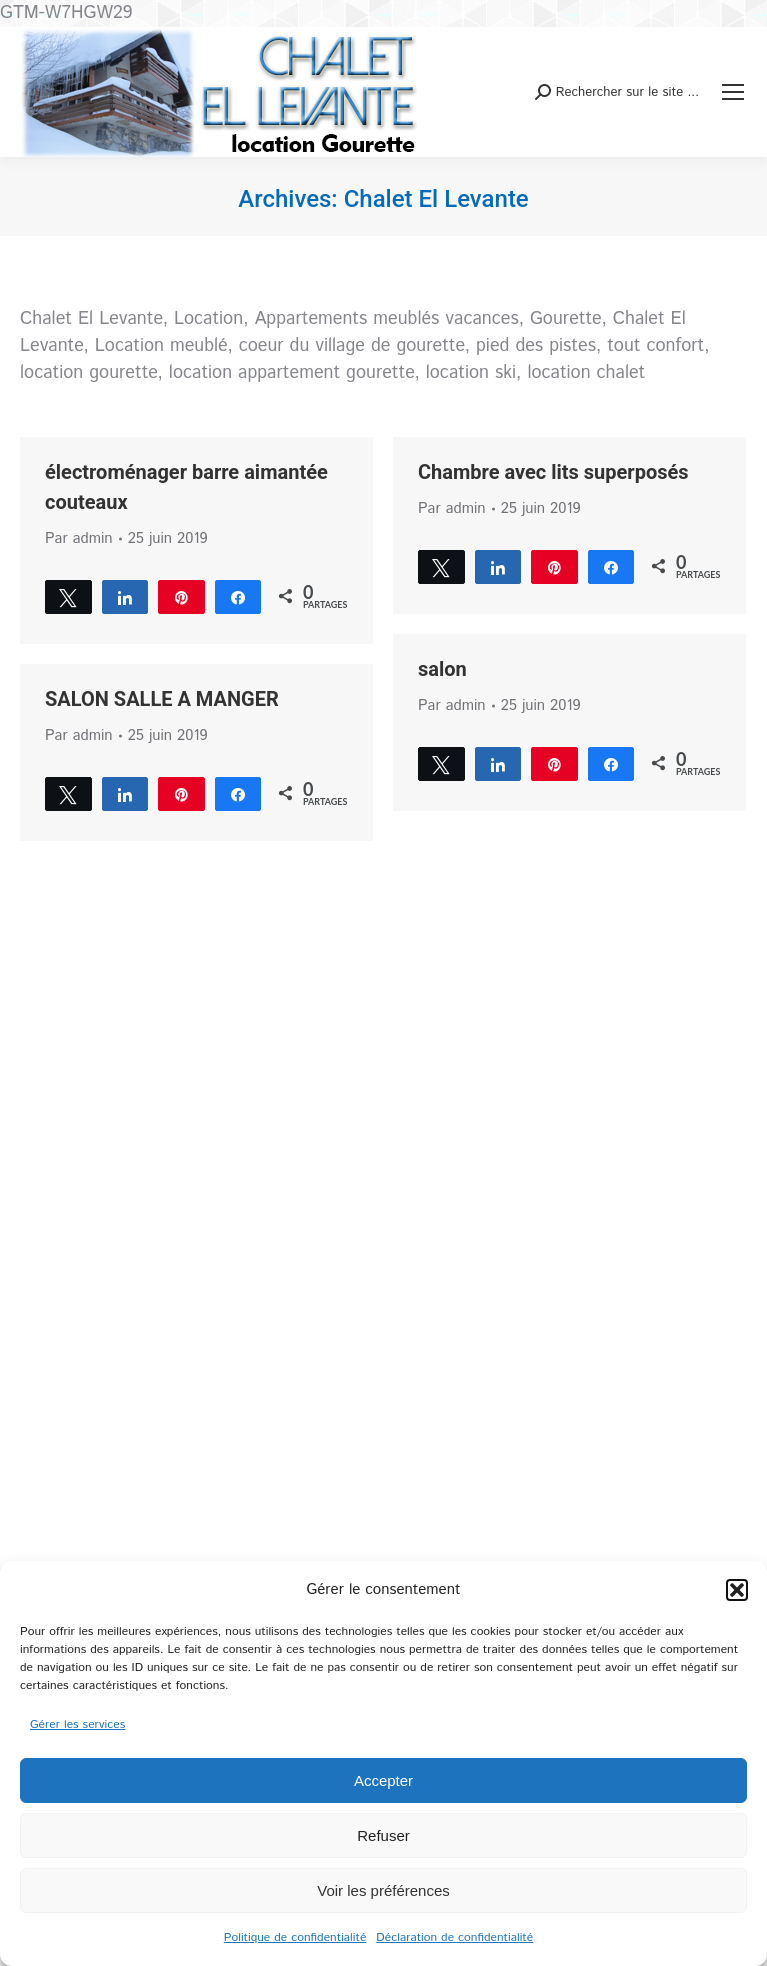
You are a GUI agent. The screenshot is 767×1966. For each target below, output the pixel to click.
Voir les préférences (383, 1890)
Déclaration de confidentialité (454, 1937)
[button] (737, 1590)
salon (442, 669)
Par (79, 538)
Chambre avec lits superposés (553, 472)
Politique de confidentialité (295, 1937)
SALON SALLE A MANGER (162, 699)
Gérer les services (77, 1724)
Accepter (383, 1780)
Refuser (383, 1835)
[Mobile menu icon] (733, 92)
